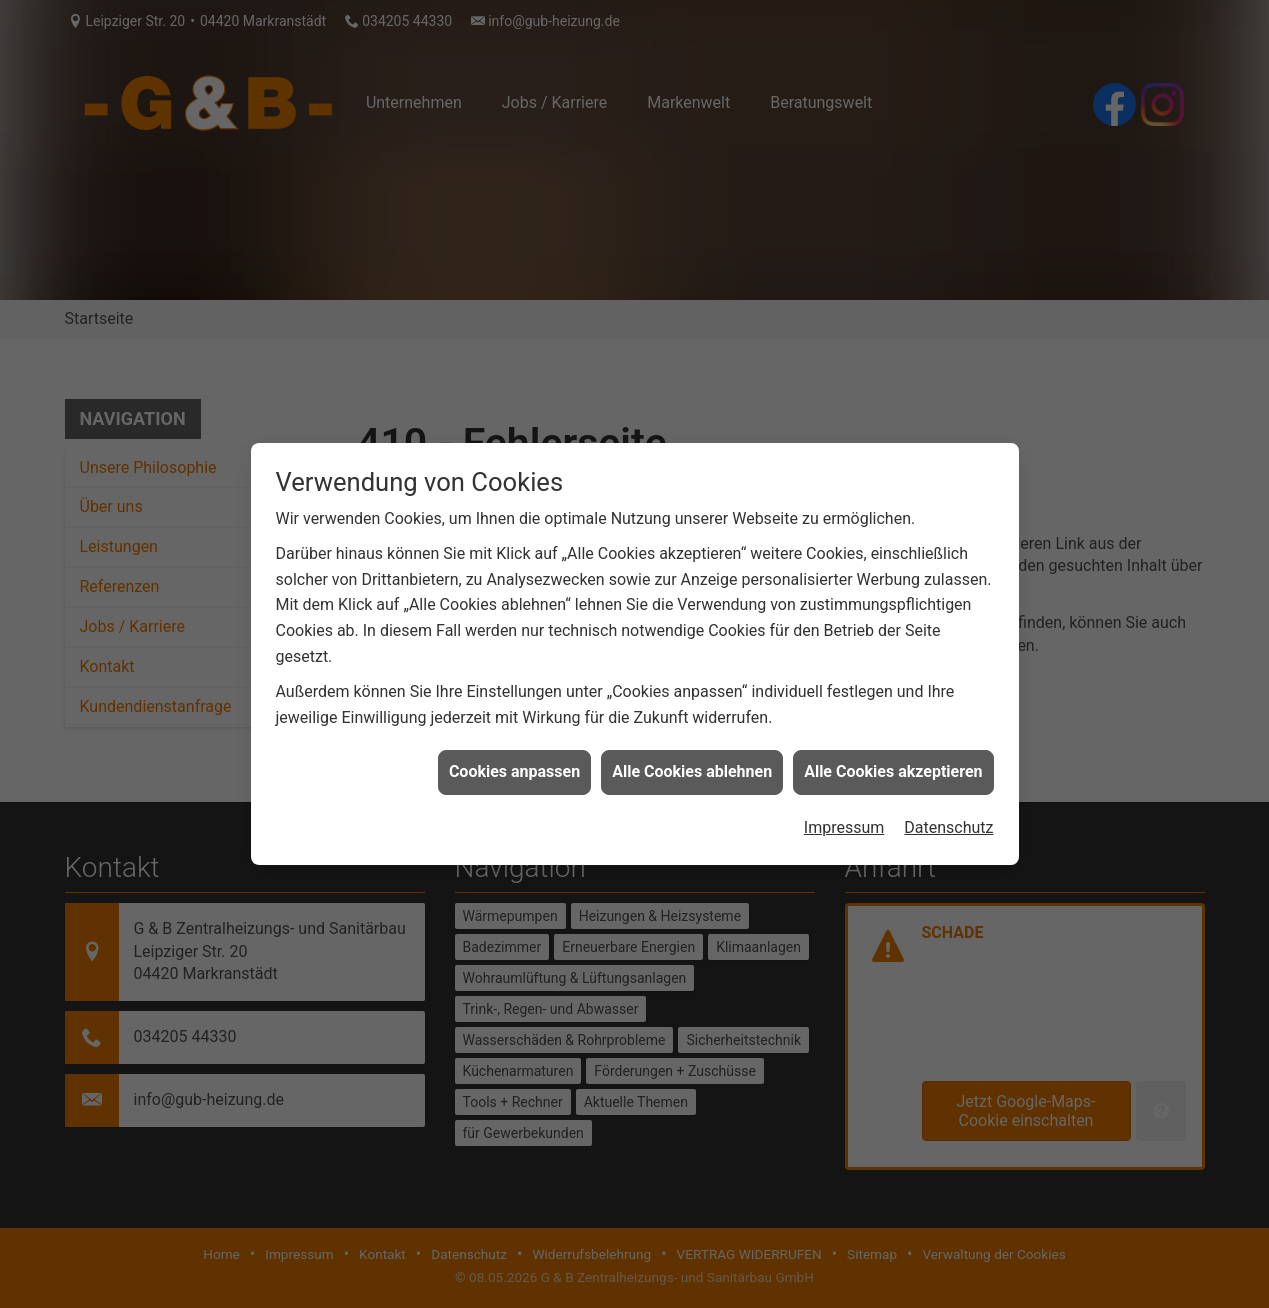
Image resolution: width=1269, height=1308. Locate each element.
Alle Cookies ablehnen (692, 767)
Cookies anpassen (514, 767)
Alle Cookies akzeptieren (893, 767)
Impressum (844, 822)
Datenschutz (948, 822)
